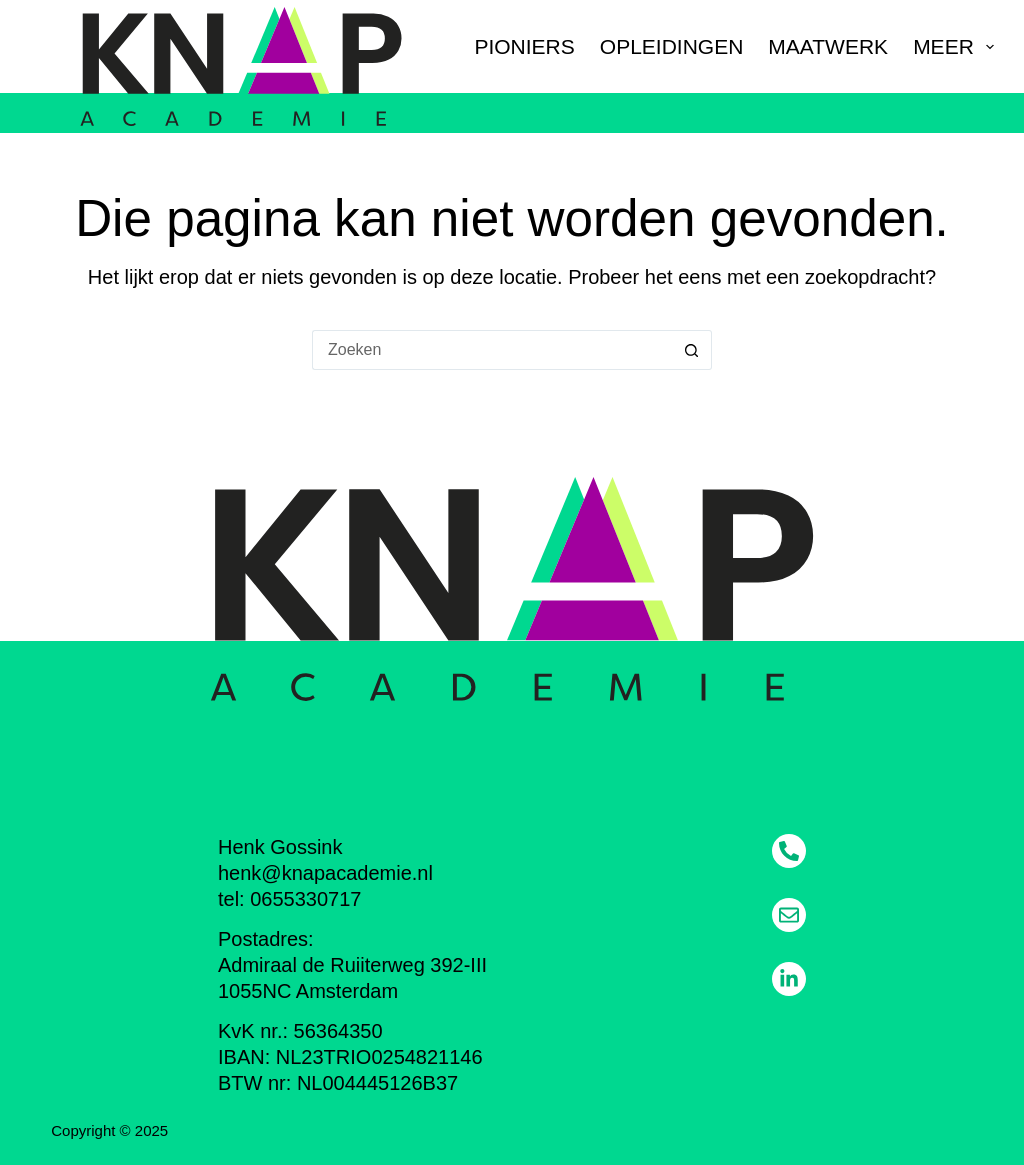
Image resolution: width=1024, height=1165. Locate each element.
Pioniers (524, 46)
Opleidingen (672, 46)
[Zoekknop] (692, 350)
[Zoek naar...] (492, 350)
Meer (953, 47)
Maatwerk (828, 46)
